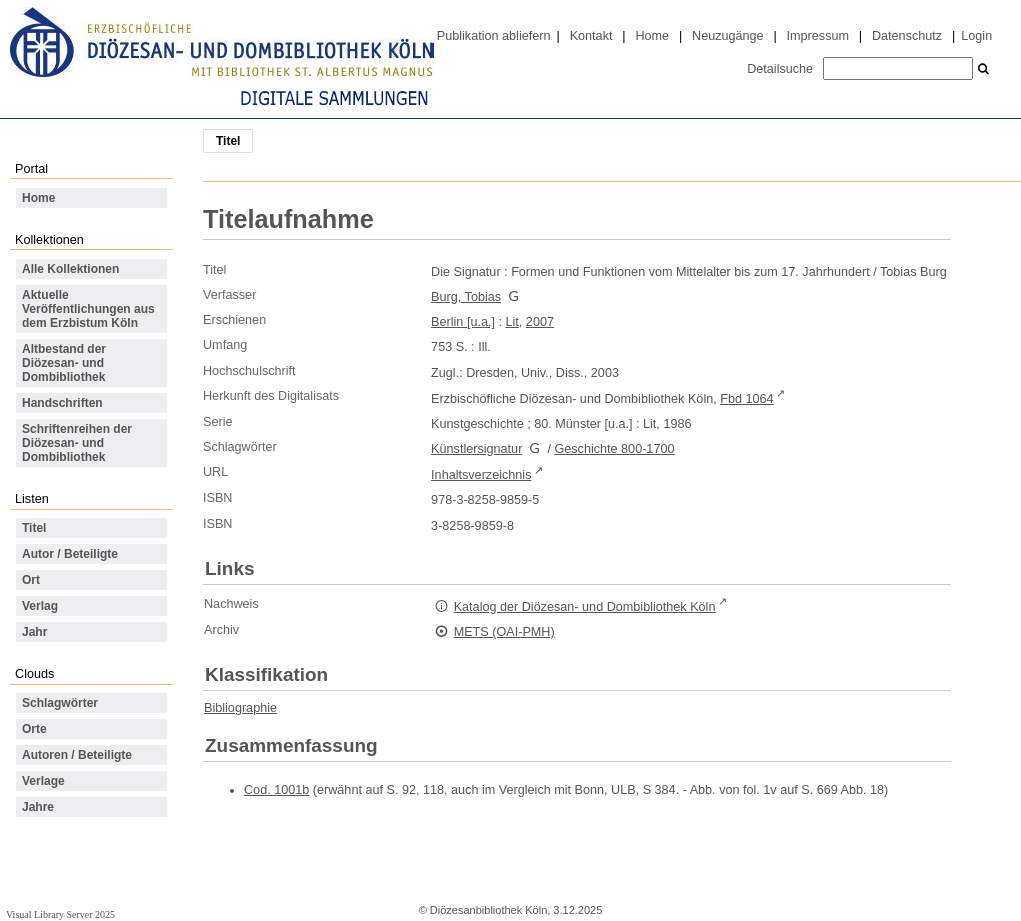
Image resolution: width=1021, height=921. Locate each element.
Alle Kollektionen (70, 269)
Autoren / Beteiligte (77, 755)
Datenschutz (907, 36)
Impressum (818, 36)
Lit (512, 322)
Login (976, 36)
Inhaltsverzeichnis (481, 475)
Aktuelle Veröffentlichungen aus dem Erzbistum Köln (88, 309)
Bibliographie (240, 708)
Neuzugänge (728, 36)
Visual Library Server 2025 (60, 914)
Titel (34, 528)
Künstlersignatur (476, 449)
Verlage (43, 781)
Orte (34, 729)
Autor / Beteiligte (70, 554)
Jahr (34, 632)
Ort (31, 580)
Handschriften (62, 403)
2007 (540, 322)
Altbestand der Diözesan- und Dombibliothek (64, 363)
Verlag (40, 606)
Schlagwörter (60, 703)
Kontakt (591, 36)
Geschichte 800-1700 (614, 449)
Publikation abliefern (494, 36)
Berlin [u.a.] (463, 322)
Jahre (38, 807)
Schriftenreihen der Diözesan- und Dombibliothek (77, 443)
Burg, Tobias (466, 297)
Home (652, 36)
